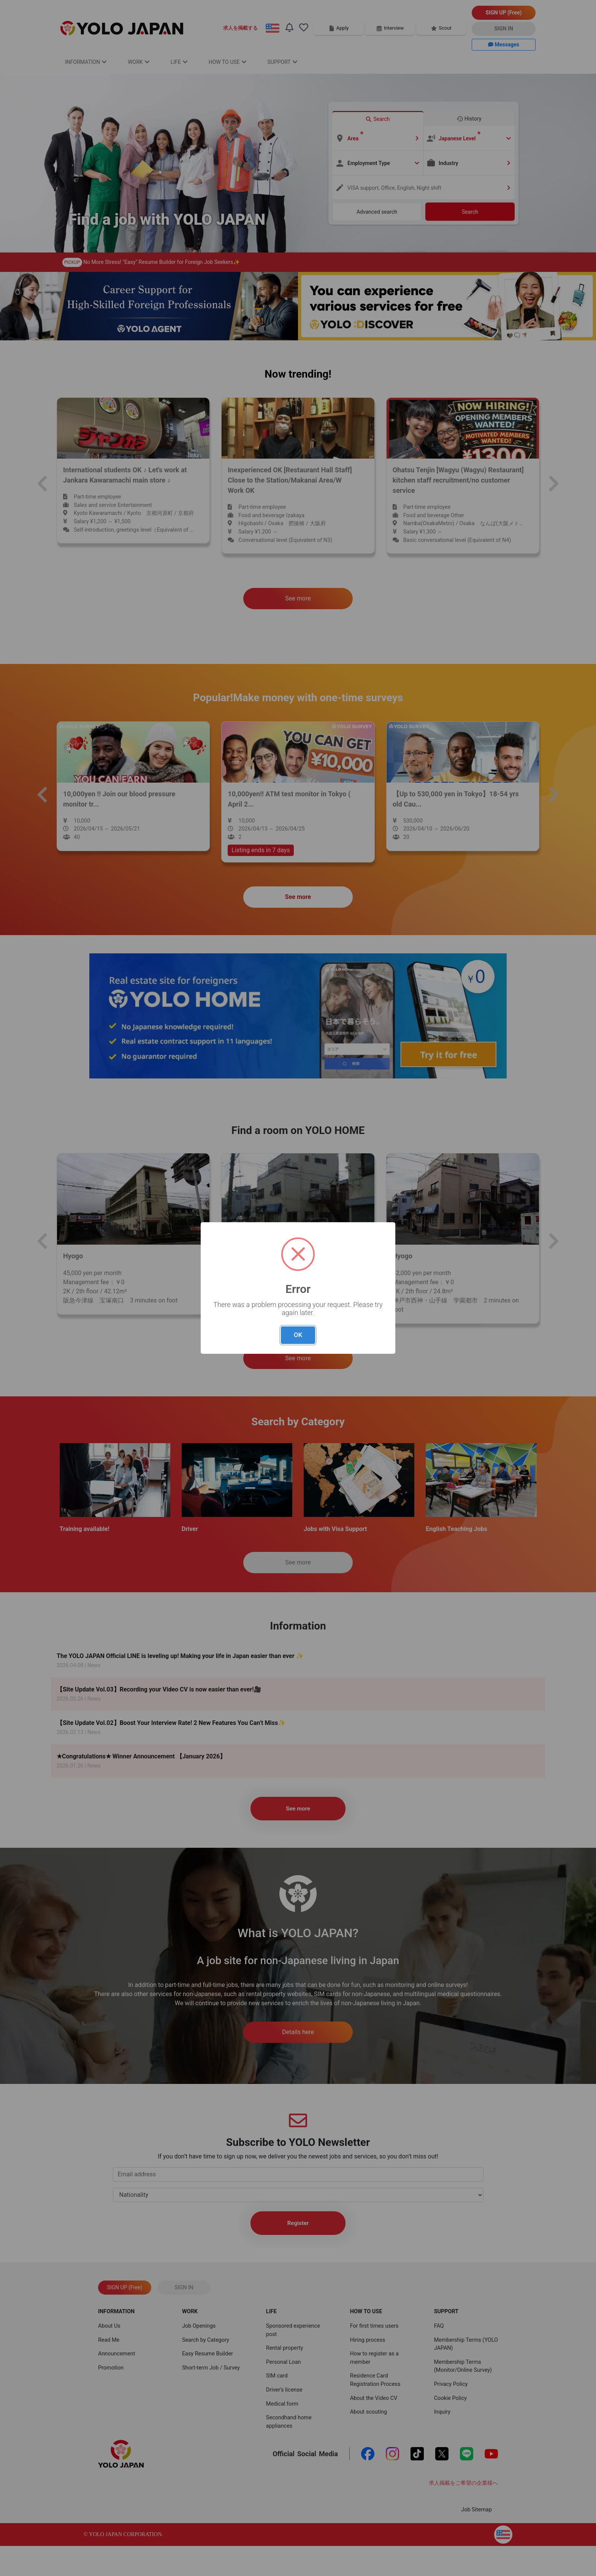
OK (298, 1335)
